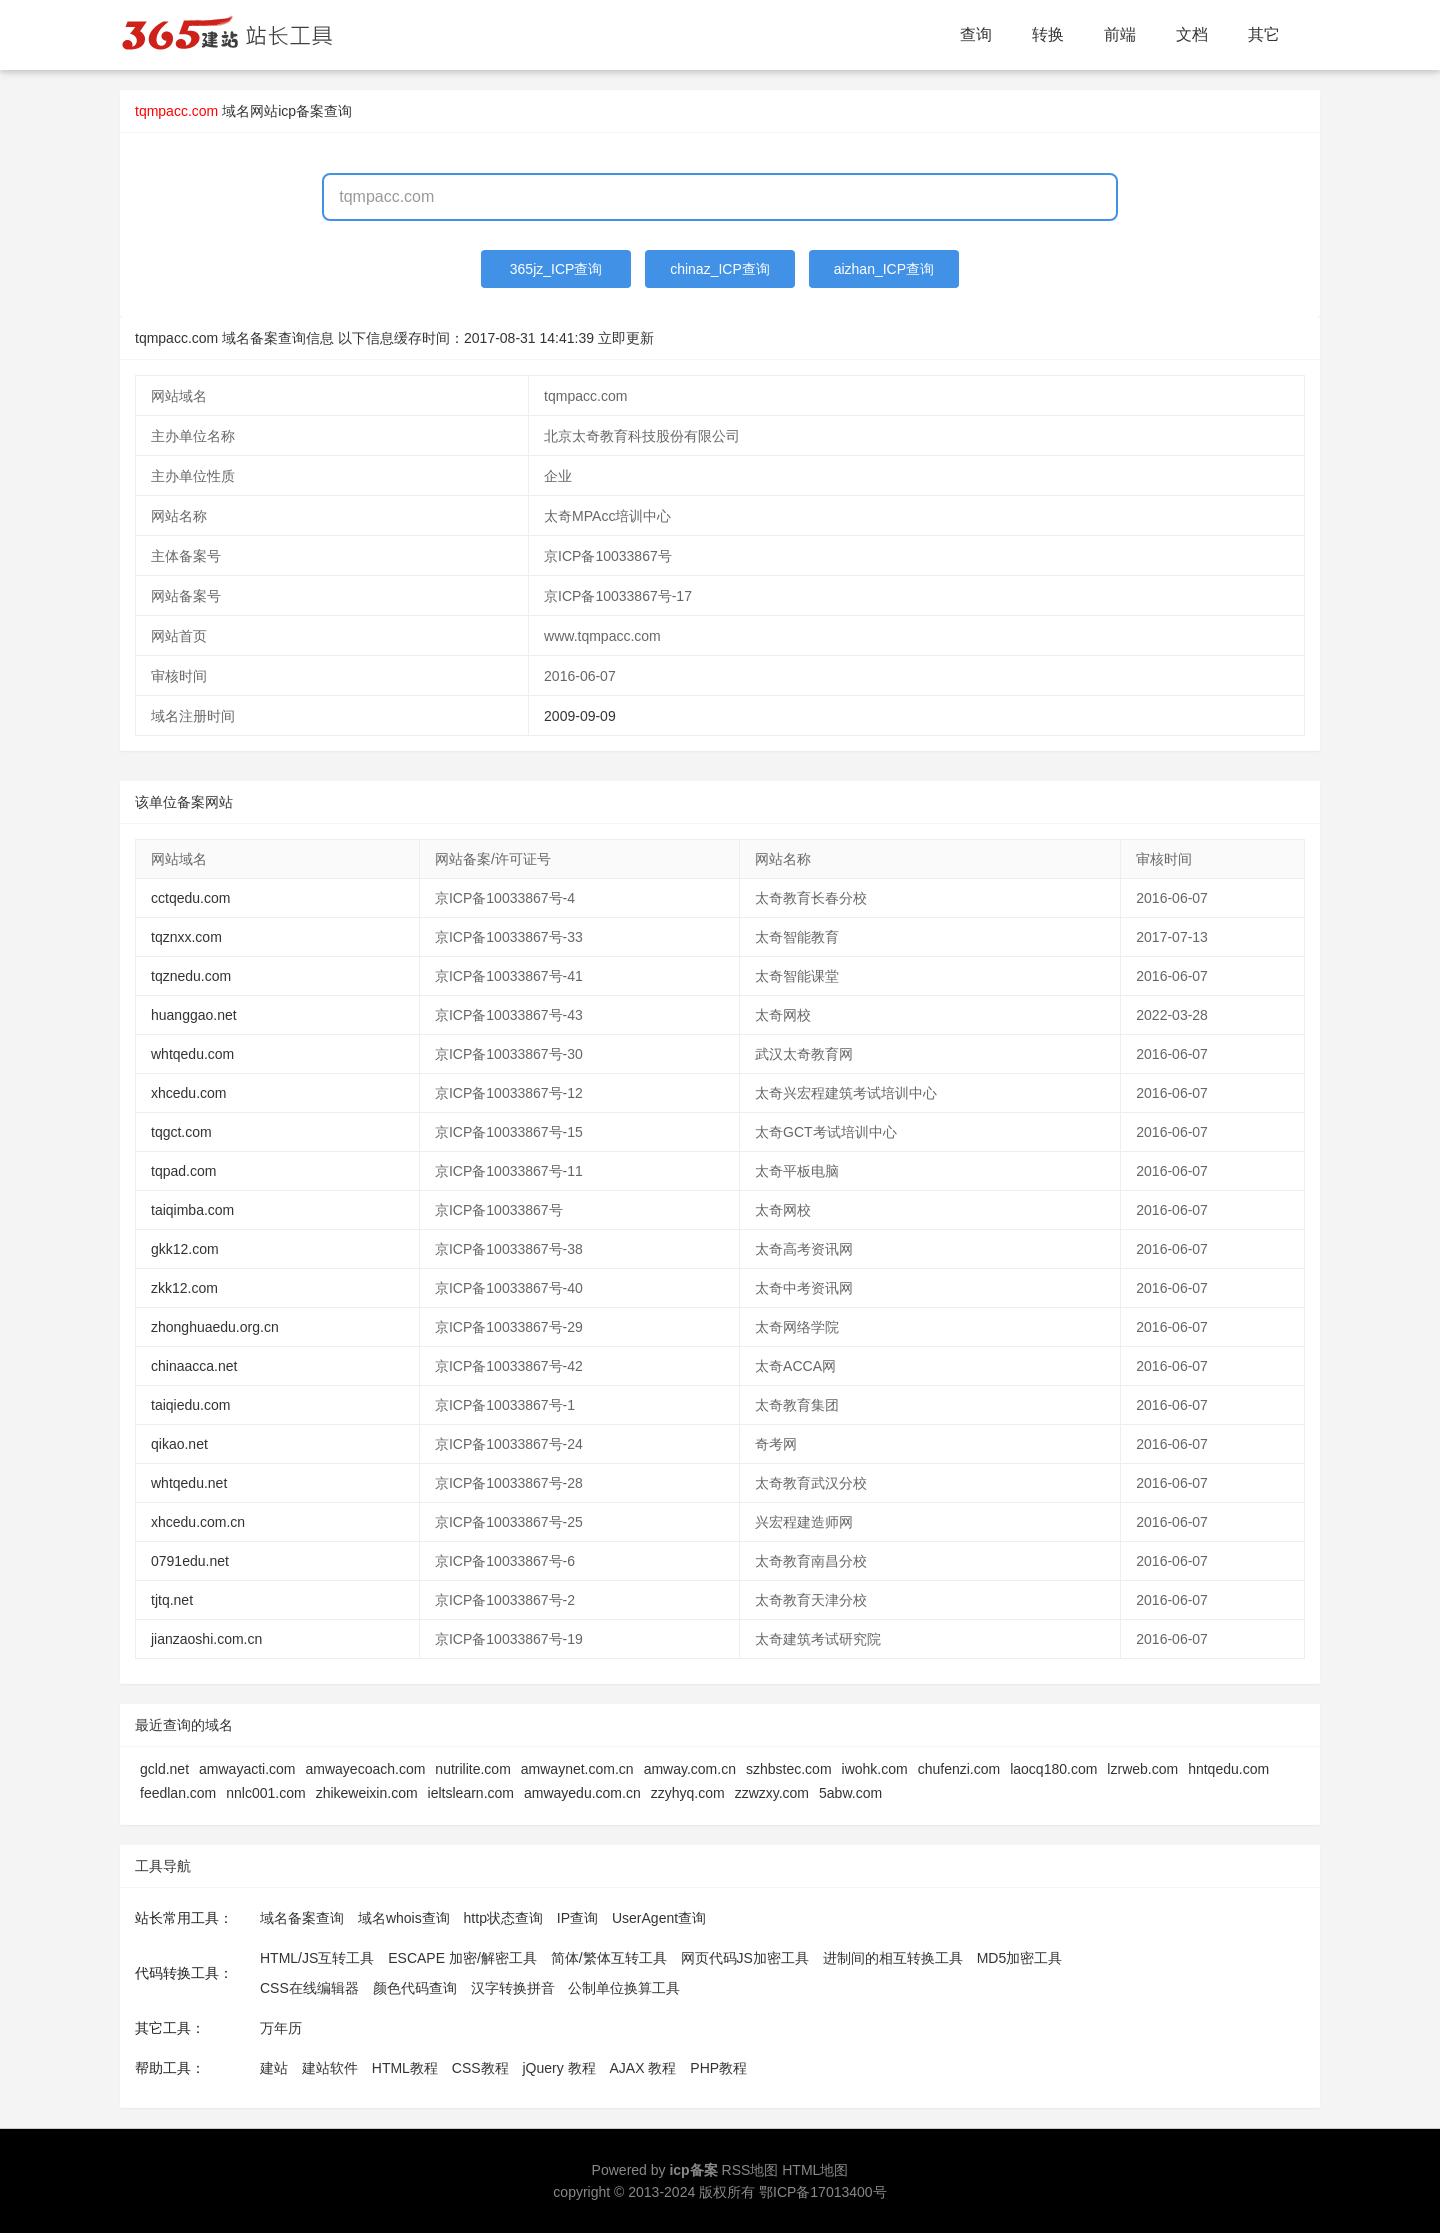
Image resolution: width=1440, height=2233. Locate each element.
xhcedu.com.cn (198, 1522)
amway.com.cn (690, 1769)
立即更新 (626, 338)
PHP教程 (718, 2068)
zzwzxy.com (772, 1793)
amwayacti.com (247, 1769)
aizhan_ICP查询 (884, 269)
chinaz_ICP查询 (720, 269)
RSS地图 (750, 2170)
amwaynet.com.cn (577, 1769)
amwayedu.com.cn (582, 1793)
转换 (1048, 34)
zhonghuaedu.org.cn (215, 1327)
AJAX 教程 (643, 2068)
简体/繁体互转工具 (609, 1958)
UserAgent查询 (659, 1918)
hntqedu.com (1228, 1769)
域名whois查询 (404, 1918)
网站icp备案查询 (301, 111)
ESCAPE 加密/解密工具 (462, 1958)
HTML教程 (405, 2068)
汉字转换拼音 (513, 1988)
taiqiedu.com (190, 1405)
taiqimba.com (192, 1210)
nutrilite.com (472, 1769)
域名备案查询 (302, 1918)
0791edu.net (190, 1561)
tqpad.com (183, 1171)
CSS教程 (480, 2068)
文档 (1192, 34)
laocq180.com (1053, 1769)
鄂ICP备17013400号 (823, 2192)
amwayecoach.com (366, 1769)
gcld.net (164, 1769)
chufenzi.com (959, 1769)
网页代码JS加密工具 (745, 1958)
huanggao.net (194, 1015)
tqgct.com (181, 1132)
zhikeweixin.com (367, 1793)
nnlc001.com (265, 1793)
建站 (274, 2068)
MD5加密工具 (1020, 1958)
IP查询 (577, 1918)
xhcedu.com (188, 1093)
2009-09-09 (580, 716)
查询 (976, 34)
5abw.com (850, 1793)
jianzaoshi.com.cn (206, 1639)
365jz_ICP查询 (556, 269)
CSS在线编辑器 (309, 1988)
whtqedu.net (189, 1483)
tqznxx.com (186, 937)
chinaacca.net (194, 1366)
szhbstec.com (789, 1769)
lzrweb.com (1142, 1769)
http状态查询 (503, 1918)
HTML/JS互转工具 (317, 1958)
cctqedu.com (190, 898)
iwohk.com (875, 1769)
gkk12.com (185, 1249)
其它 (1264, 34)
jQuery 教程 (558, 2068)
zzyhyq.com (688, 1793)
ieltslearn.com (471, 1793)
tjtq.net (172, 1600)
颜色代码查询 (415, 1988)
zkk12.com (184, 1288)
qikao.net (179, 1444)
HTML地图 (815, 2170)
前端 (1120, 34)
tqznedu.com (191, 976)
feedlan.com (178, 1793)
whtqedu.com (192, 1054)
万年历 (281, 2028)
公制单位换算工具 (624, 1988)
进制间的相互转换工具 (893, 1958)
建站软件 (330, 2068)
